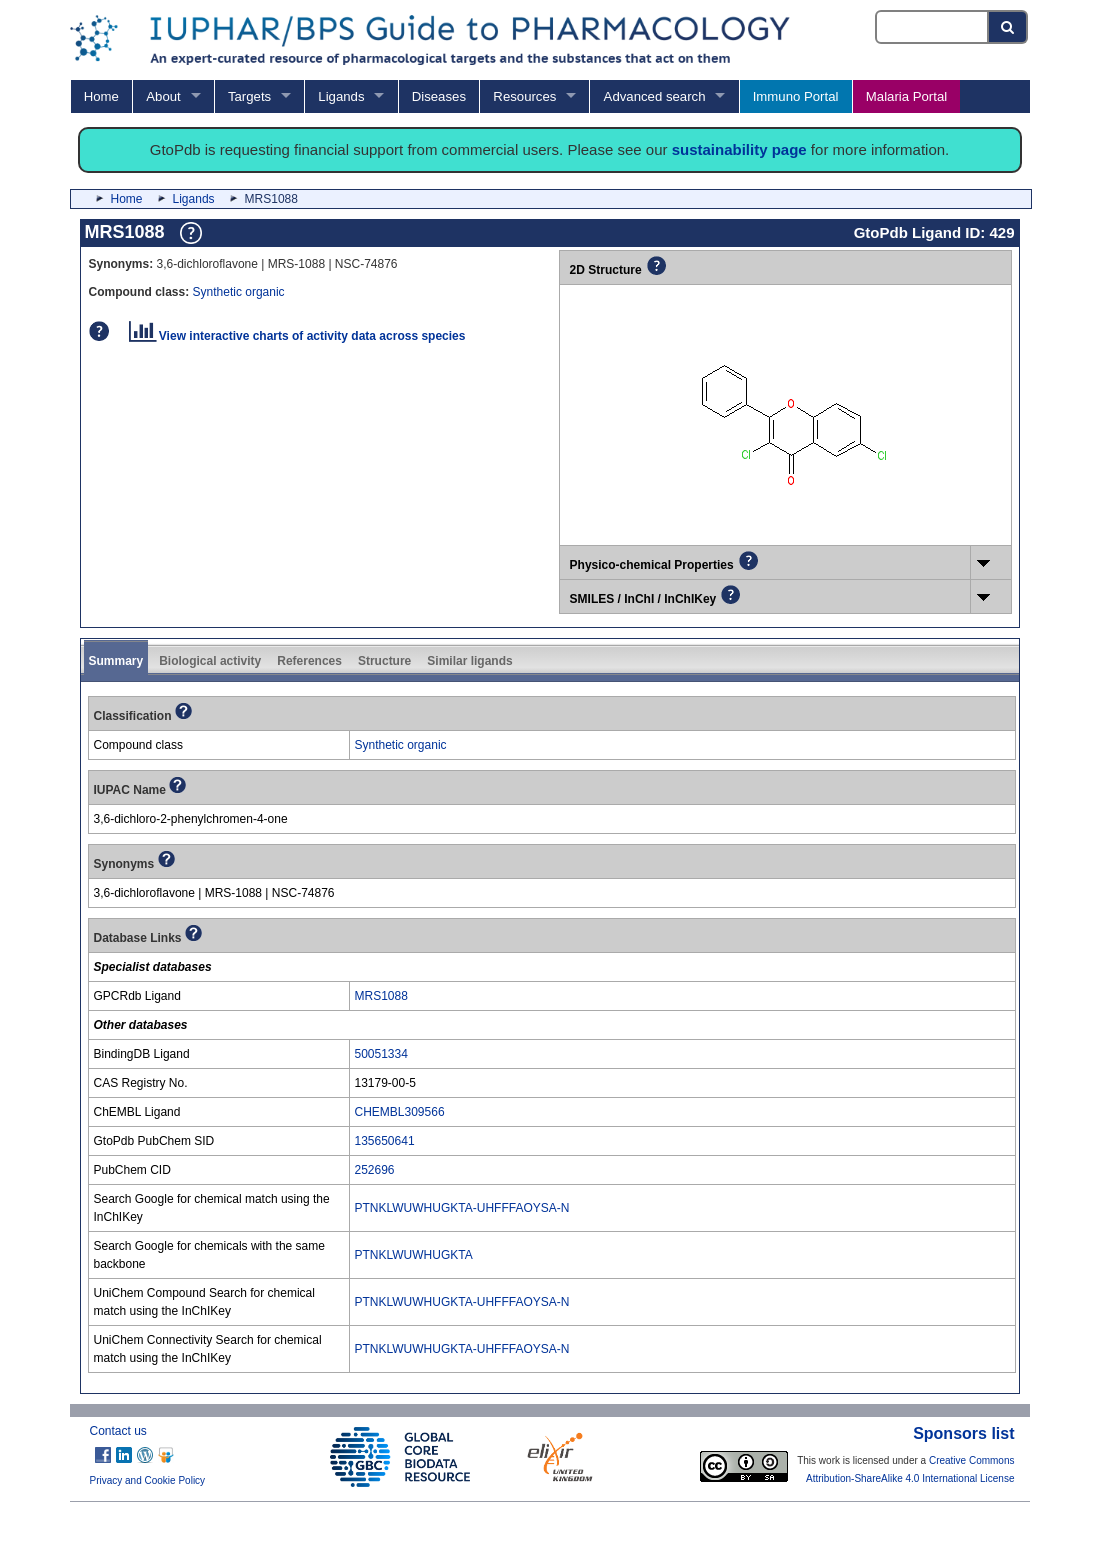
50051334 (381, 1054)
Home (101, 96)
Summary (116, 661)
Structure (384, 661)
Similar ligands (469, 661)
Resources (524, 96)
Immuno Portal (796, 96)
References (309, 661)
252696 (375, 1170)
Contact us (118, 1431)
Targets (249, 96)
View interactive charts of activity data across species (297, 336)
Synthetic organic (239, 292)
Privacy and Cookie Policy (148, 1480)
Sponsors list (963, 1433)
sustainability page (739, 149)
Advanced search (655, 96)
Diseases (439, 96)
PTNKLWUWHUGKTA (414, 1255)
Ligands (341, 96)
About (163, 96)
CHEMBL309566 (400, 1112)
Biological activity (210, 661)
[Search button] (1008, 27)
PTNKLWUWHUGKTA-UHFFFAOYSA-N (462, 1208)
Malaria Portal (906, 96)
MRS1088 (381, 996)
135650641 (385, 1141)
